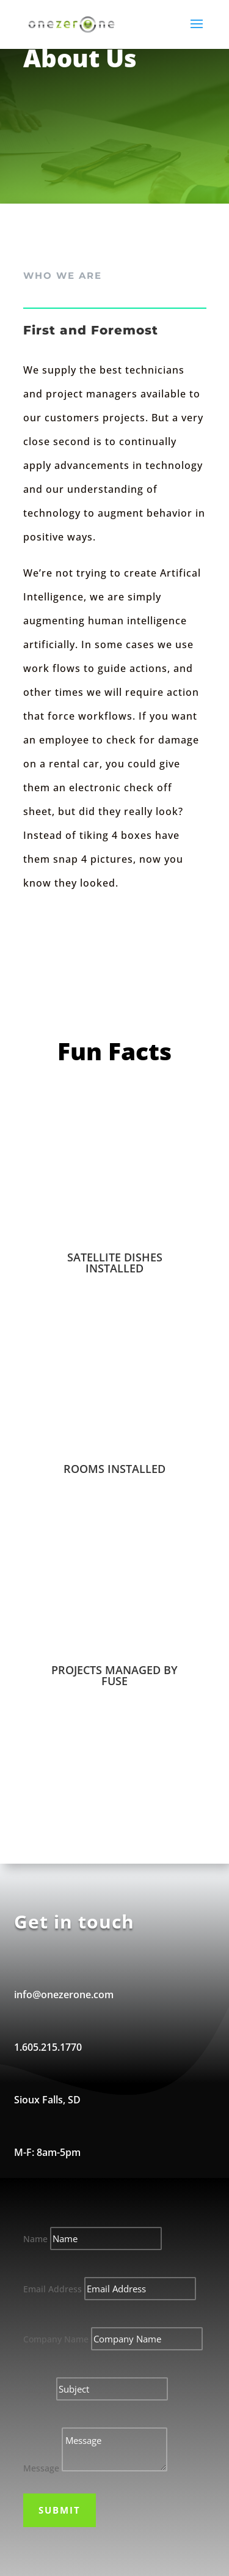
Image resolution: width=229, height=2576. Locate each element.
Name (35, 2239)
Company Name (56, 2339)
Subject (38, 2389)
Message (41, 2468)
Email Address (52, 2289)
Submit (59, 2510)
